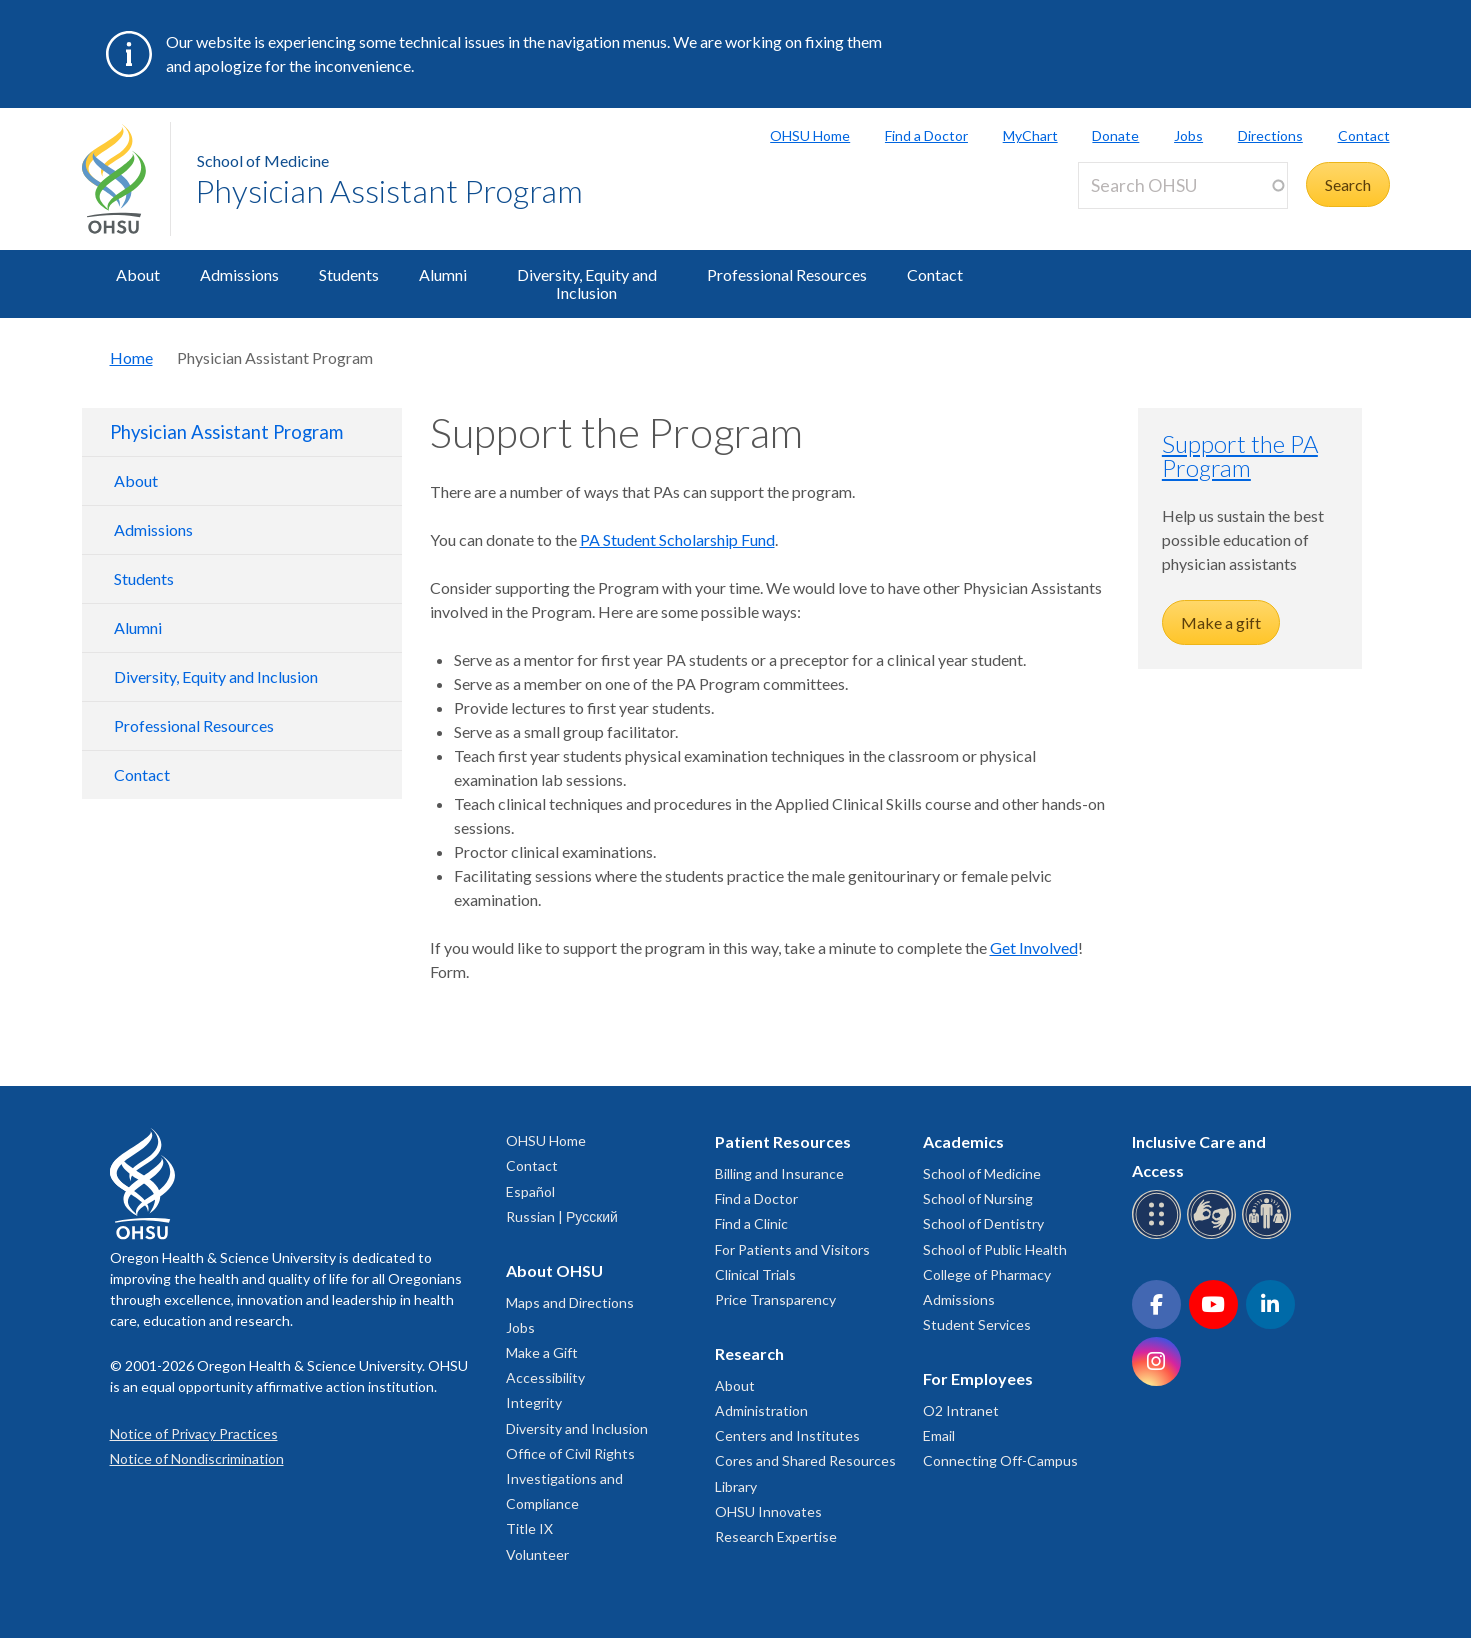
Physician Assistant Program (389, 190)
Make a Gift (542, 1352)
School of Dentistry (983, 1223)
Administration (761, 1410)
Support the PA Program (1240, 455)
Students (349, 274)
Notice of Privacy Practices (194, 1433)
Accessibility (545, 1377)
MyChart (1030, 135)
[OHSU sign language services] (1214, 1235)
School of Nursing (978, 1198)
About (138, 274)
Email (939, 1435)
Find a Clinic (751, 1223)
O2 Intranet (961, 1410)
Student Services (977, 1324)
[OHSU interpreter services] (1269, 1235)
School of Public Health (995, 1249)
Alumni (443, 274)
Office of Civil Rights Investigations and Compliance (570, 1478)
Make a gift (1221, 622)
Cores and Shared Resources (805, 1460)
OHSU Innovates (768, 1511)
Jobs (1188, 135)
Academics (963, 1141)
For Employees (978, 1378)
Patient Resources (783, 1141)
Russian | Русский (562, 1216)
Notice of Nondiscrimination (197, 1458)
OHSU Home (810, 135)
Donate (1115, 135)
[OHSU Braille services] (1159, 1235)
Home (131, 357)
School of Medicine (263, 160)
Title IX (529, 1528)
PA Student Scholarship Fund (677, 539)
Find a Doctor (926, 135)
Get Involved (1034, 947)
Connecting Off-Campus (1000, 1460)
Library (736, 1486)
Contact (1364, 135)
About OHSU (554, 1270)
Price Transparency (775, 1299)
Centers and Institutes (787, 1435)
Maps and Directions (570, 1302)
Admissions (239, 274)
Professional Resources (787, 274)
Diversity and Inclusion (577, 1428)
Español (530, 1191)
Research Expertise (776, 1536)
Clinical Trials (755, 1274)
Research (749, 1353)
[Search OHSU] (1183, 185)
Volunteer (537, 1554)
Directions (1270, 135)
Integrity (534, 1402)
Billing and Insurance (779, 1173)
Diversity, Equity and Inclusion (587, 283)
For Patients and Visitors (792, 1249)
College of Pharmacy (987, 1274)
